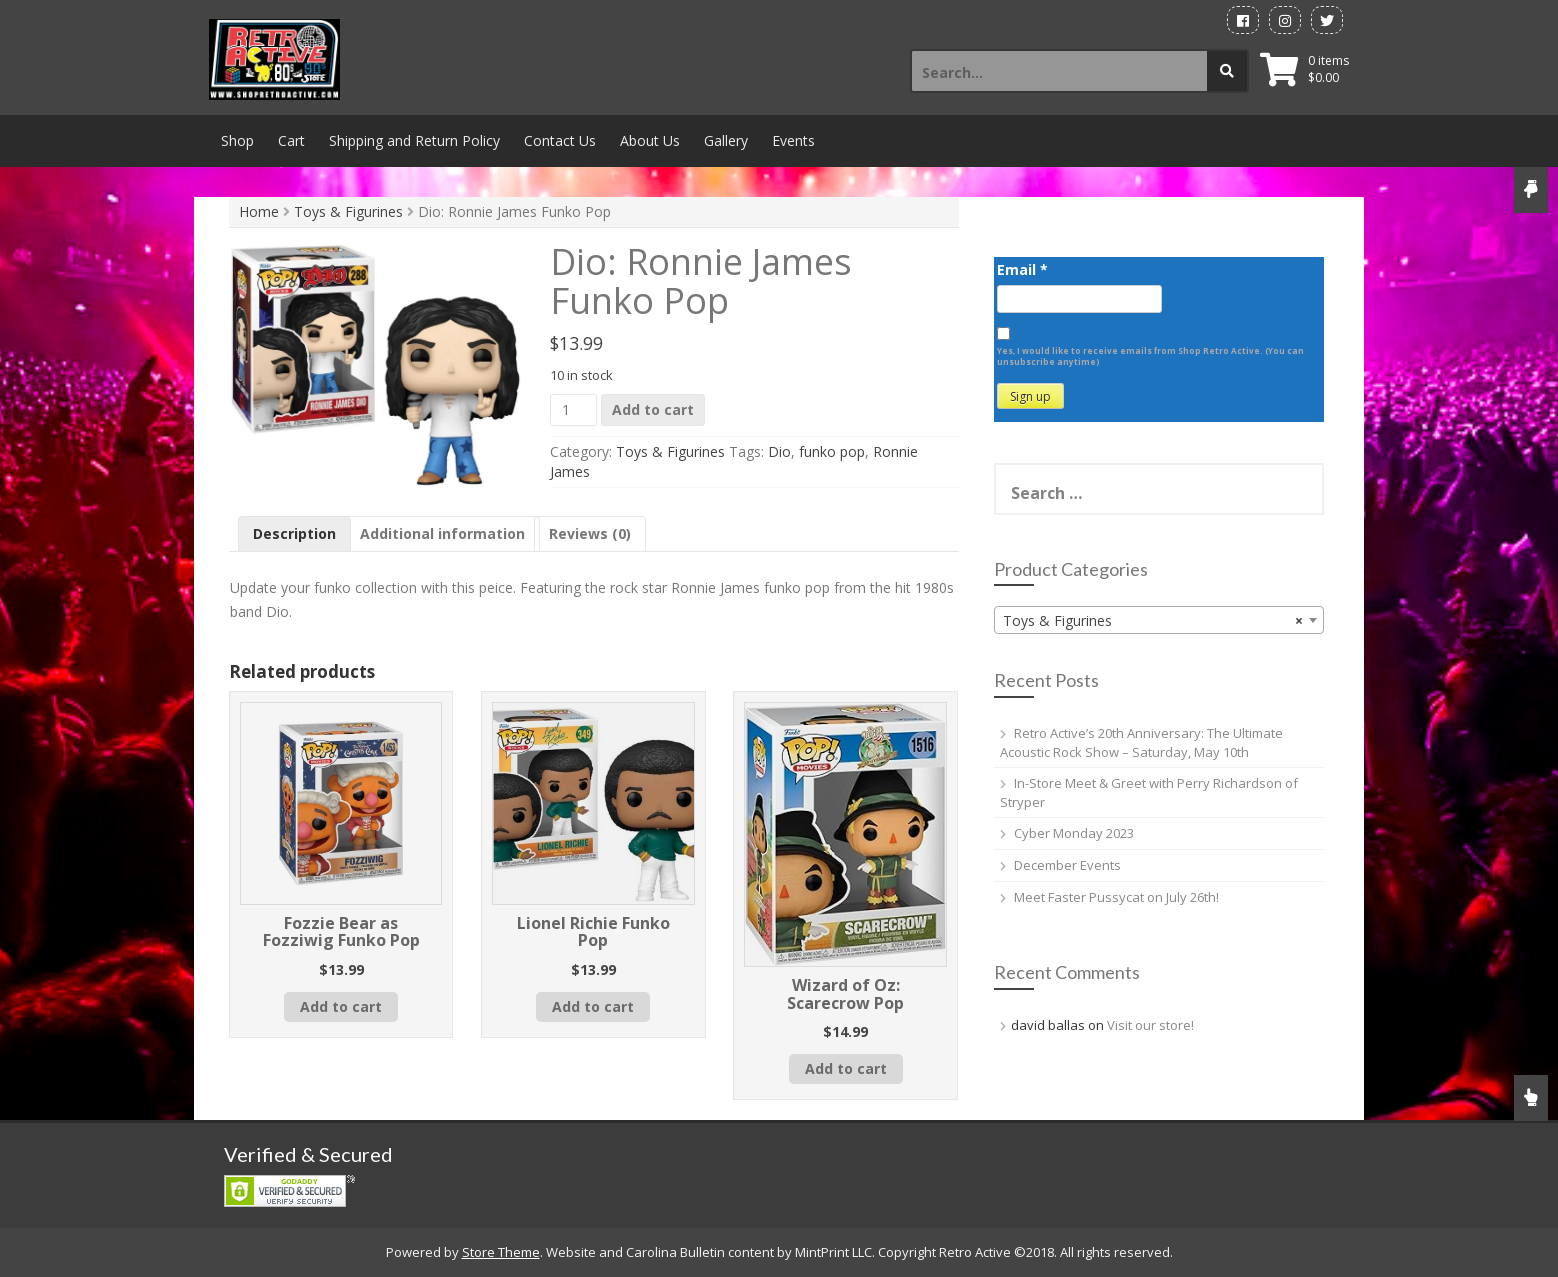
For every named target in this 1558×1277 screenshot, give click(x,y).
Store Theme (501, 1252)
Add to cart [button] (341, 1006)
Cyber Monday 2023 (1074, 833)
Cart (291, 140)
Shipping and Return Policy (414, 140)
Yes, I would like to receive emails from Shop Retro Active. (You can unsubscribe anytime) (1150, 356)
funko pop (832, 451)
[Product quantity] (573, 410)
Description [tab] (294, 533)
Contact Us (560, 140)
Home (259, 211)
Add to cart (653, 409)
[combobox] (1159, 620)
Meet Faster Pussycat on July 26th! (1116, 897)
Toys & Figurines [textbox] (1153, 621)
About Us (650, 140)
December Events (1067, 865)
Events (793, 140)
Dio (779, 451)
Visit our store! (1150, 1025)
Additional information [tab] (442, 533)
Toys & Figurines (348, 211)
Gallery (726, 140)
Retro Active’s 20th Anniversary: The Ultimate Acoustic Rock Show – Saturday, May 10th (1141, 742)
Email (1022, 269)
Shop (237, 140)
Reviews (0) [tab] (590, 533)
